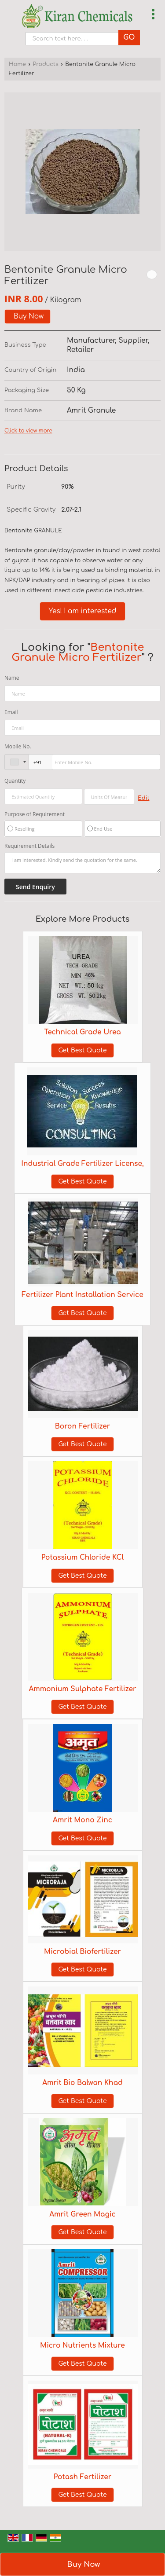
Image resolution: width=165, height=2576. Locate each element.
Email (11, 712)
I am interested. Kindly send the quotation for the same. (82, 862)
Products (45, 64)
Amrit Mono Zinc (82, 1820)
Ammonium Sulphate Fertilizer (82, 1689)
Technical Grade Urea (82, 1032)
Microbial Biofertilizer (82, 1952)
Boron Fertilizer (82, 1426)
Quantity (15, 780)
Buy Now (29, 316)
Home (17, 64)
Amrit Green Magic (82, 2214)
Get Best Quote (82, 1050)
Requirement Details (29, 846)
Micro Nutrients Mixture (82, 2345)
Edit (143, 798)
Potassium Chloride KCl (82, 1557)
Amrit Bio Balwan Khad (82, 2083)
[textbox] (109, 797)
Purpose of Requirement (34, 814)
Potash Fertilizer (82, 2477)
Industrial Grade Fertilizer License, (82, 1164)
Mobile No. (17, 746)
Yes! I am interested (83, 611)
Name (11, 678)
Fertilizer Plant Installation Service (82, 1295)
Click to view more (28, 431)
